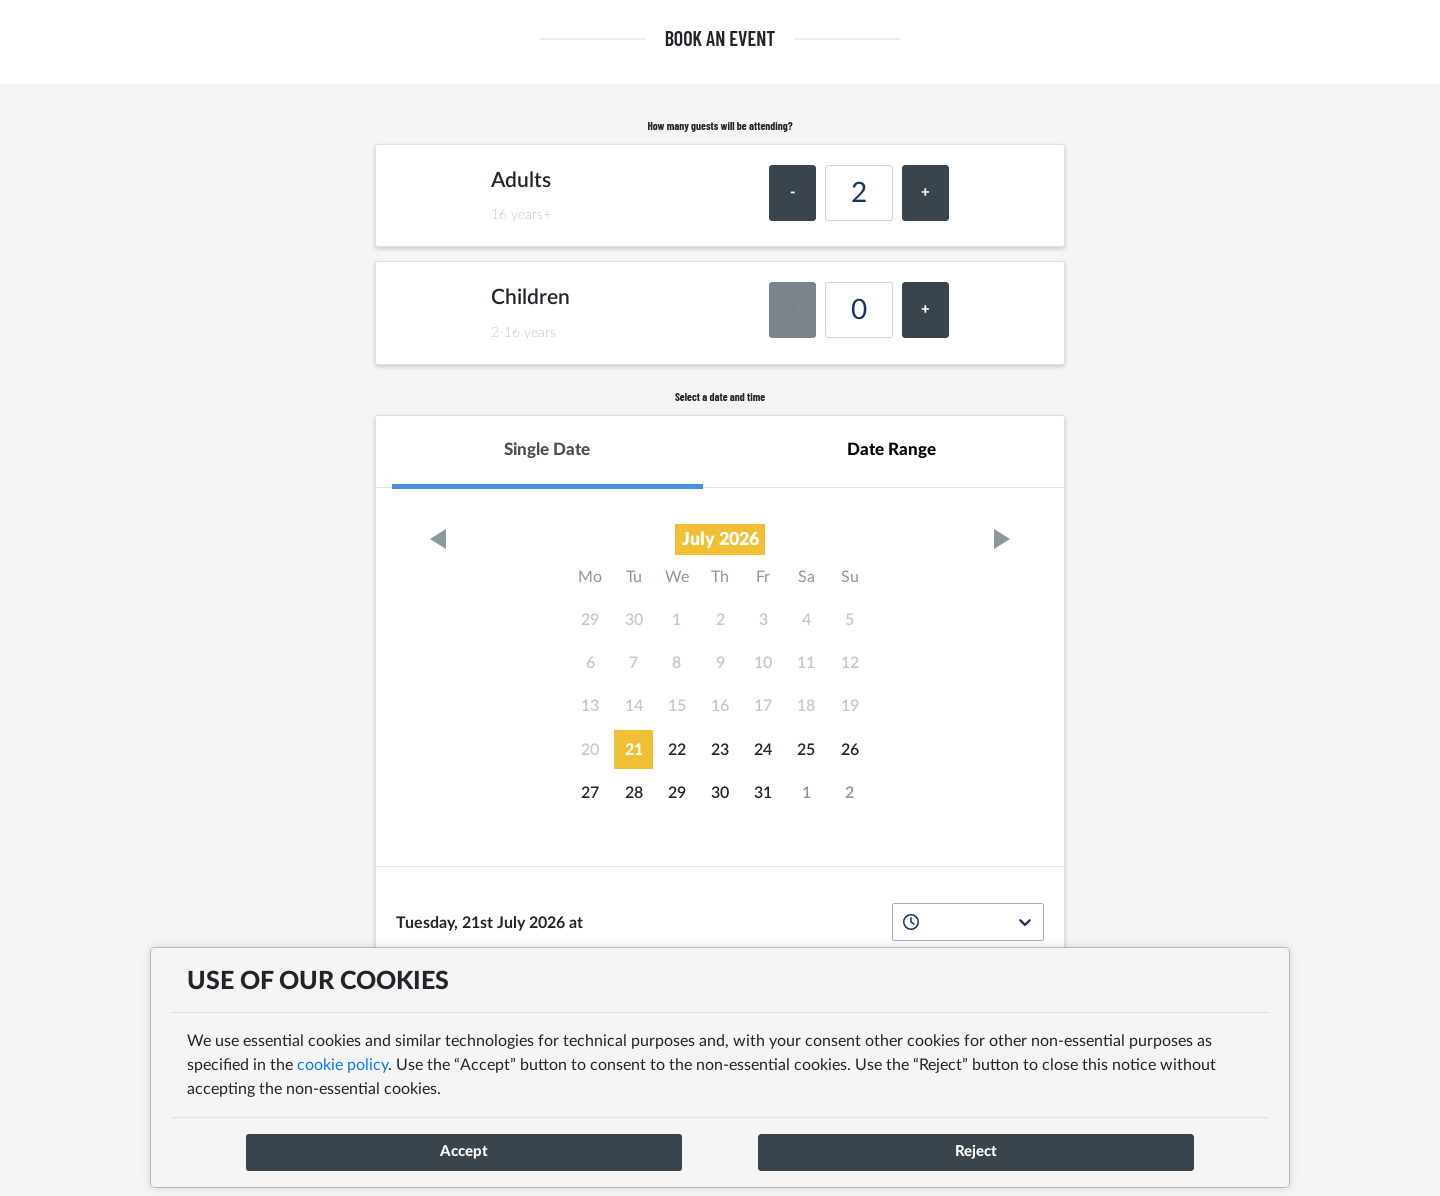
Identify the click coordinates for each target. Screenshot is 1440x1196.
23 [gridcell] (720, 750)
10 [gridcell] (763, 663)
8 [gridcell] (676, 663)
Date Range (891, 449)
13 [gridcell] (590, 706)
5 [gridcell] (849, 620)
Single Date (547, 449)
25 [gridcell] (806, 750)
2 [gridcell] (720, 620)
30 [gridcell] (634, 620)
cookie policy (340, 1065)
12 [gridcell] (850, 663)
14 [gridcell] (634, 706)
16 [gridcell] (720, 706)
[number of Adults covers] (859, 193)
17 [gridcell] (763, 706)
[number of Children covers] (859, 310)
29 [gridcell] (590, 620)
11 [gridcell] (806, 663)
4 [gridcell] (806, 620)
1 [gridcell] (676, 620)
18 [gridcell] (806, 706)
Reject (976, 1151)
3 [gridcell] (763, 620)
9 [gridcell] (720, 663)
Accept (464, 1151)
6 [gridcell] (590, 663)
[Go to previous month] (437, 539)
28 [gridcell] (634, 793)
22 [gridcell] (677, 750)
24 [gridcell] (763, 750)
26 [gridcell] (850, 750)
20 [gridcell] (590, 750)
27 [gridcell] (590, 793)
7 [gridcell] (633, 663)
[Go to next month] (1003, 539)
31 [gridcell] (763, 793)
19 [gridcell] (850, 706)
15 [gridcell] (677, 706)
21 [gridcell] (634, 750)
